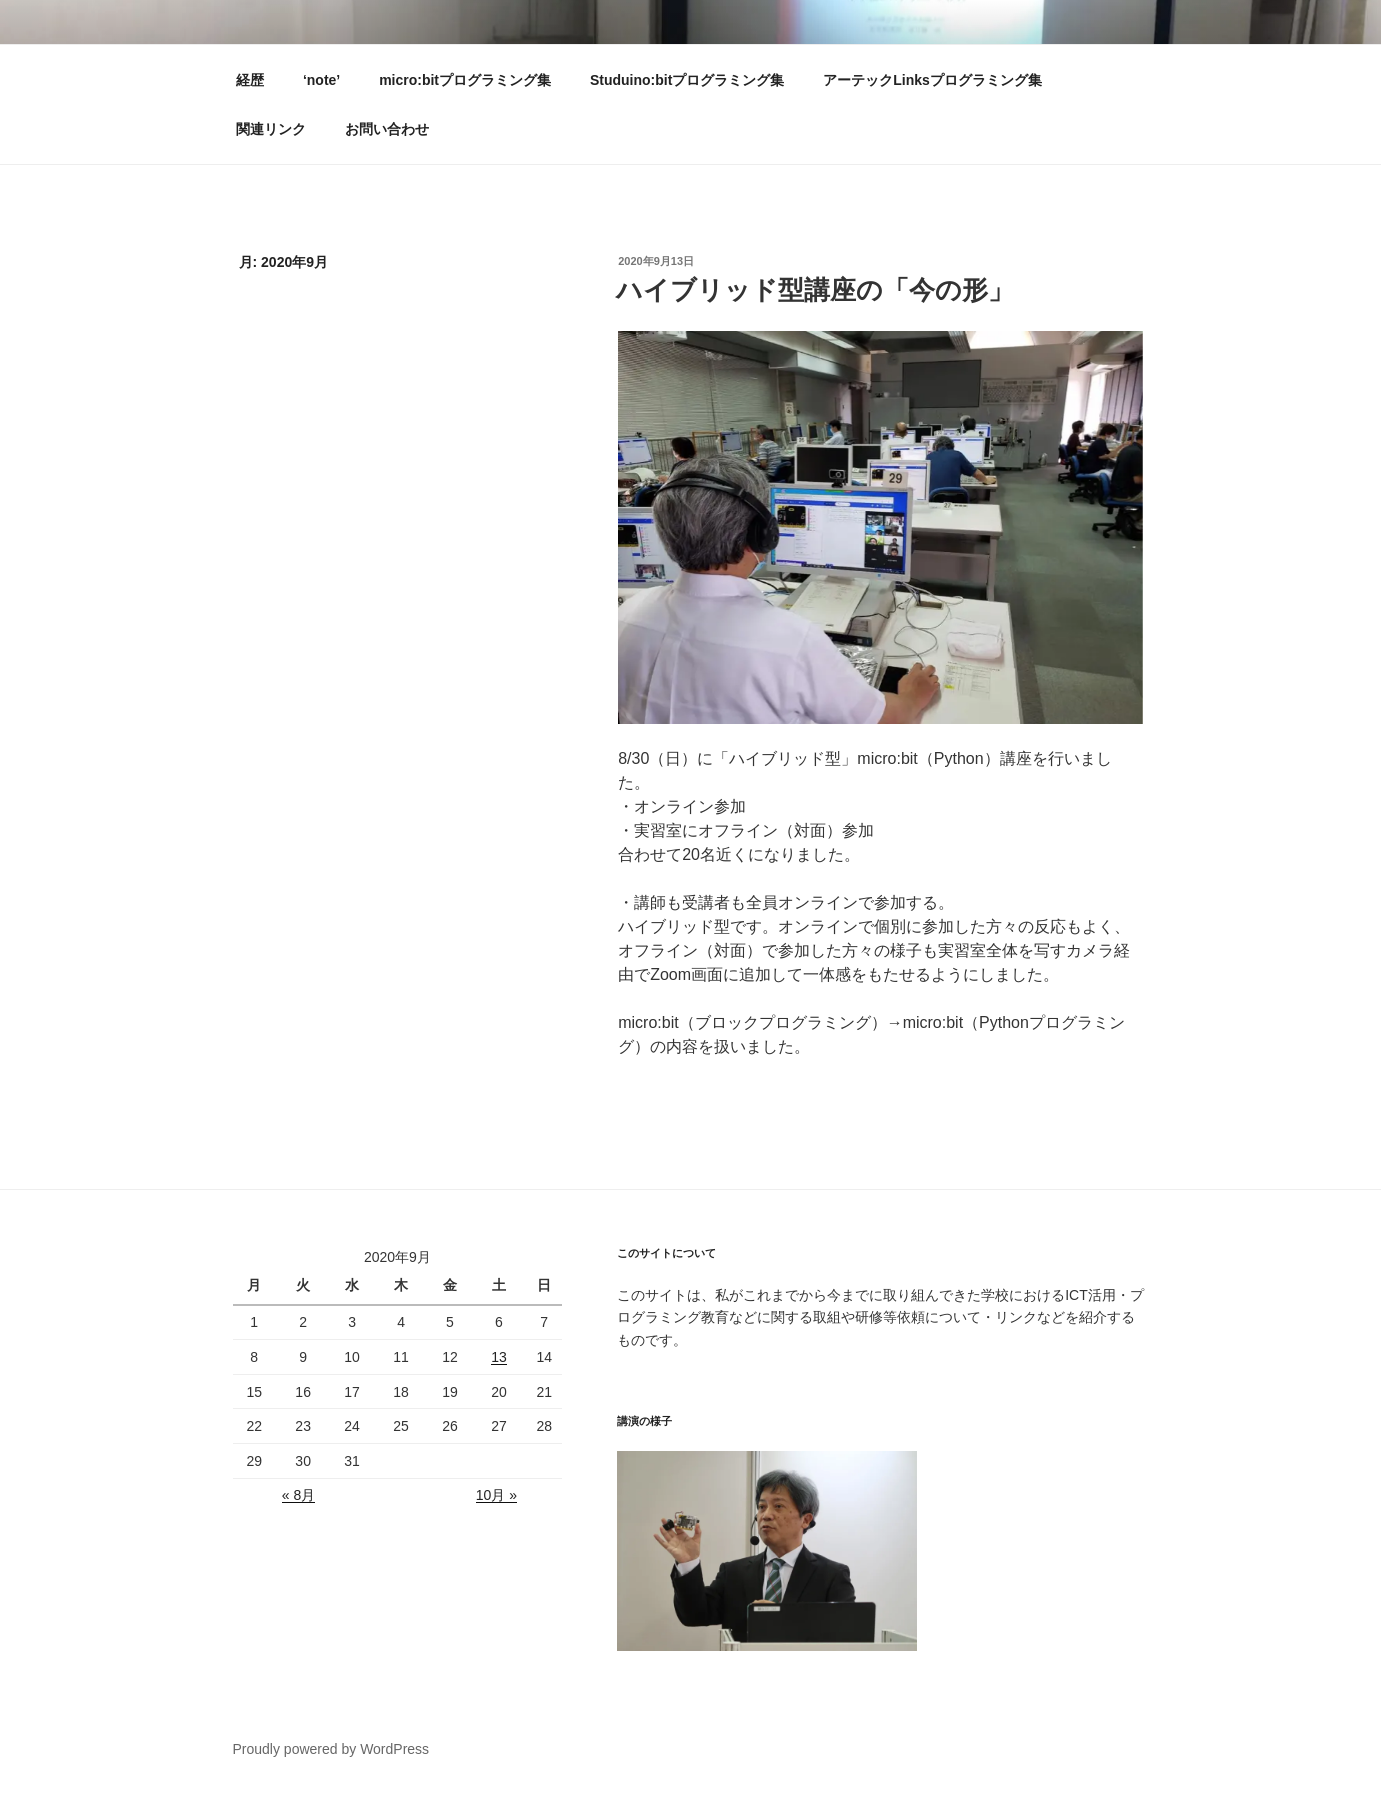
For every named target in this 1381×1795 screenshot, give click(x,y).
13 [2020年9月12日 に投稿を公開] (499, 1357)
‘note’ (321, 80)
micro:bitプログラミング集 (465, 80)
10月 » (496, 1495)
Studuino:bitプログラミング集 (687, 80)
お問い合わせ (387, 129)
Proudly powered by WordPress (331, 1749)
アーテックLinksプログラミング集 (932, 80)
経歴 (250, 80)
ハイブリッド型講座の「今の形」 (815, 290)
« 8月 (298, 1495)
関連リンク (271, 129)
